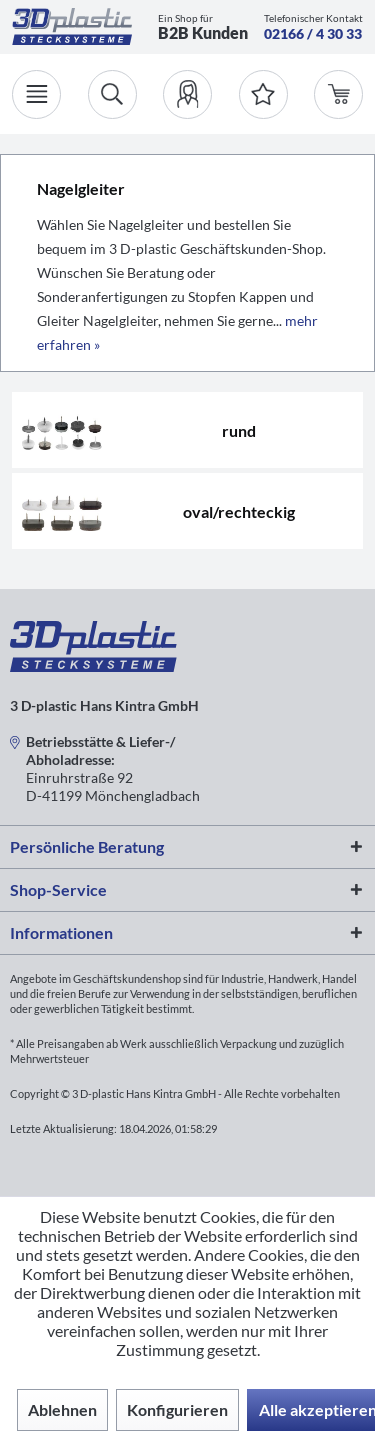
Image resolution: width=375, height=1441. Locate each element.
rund (239, 430)
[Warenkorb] (338, 94)
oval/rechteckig (239, 511)
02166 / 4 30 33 (313, 33)
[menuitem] (187, 94)
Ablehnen (62, 1409)
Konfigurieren (177, 1409)
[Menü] (36, 94)
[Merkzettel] (263, 94)
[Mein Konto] (187, 94)
